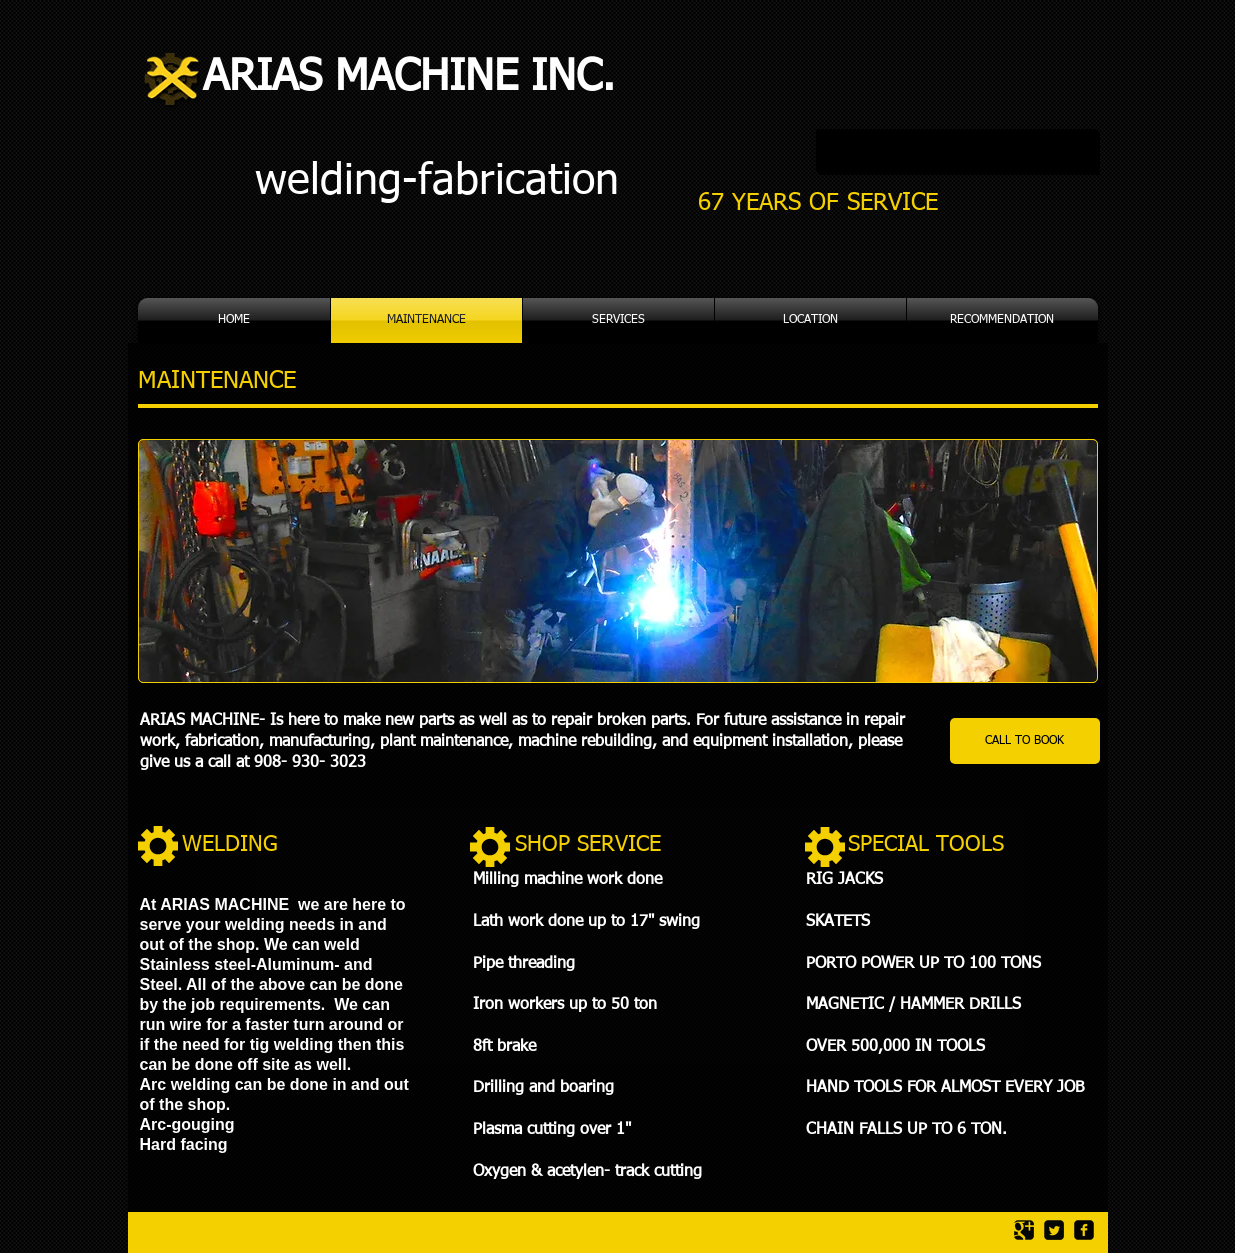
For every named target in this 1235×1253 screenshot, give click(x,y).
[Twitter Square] (1054, 1230)
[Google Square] (1024, 1230)
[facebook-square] (1084, 1230)
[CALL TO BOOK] (1025, 741)
